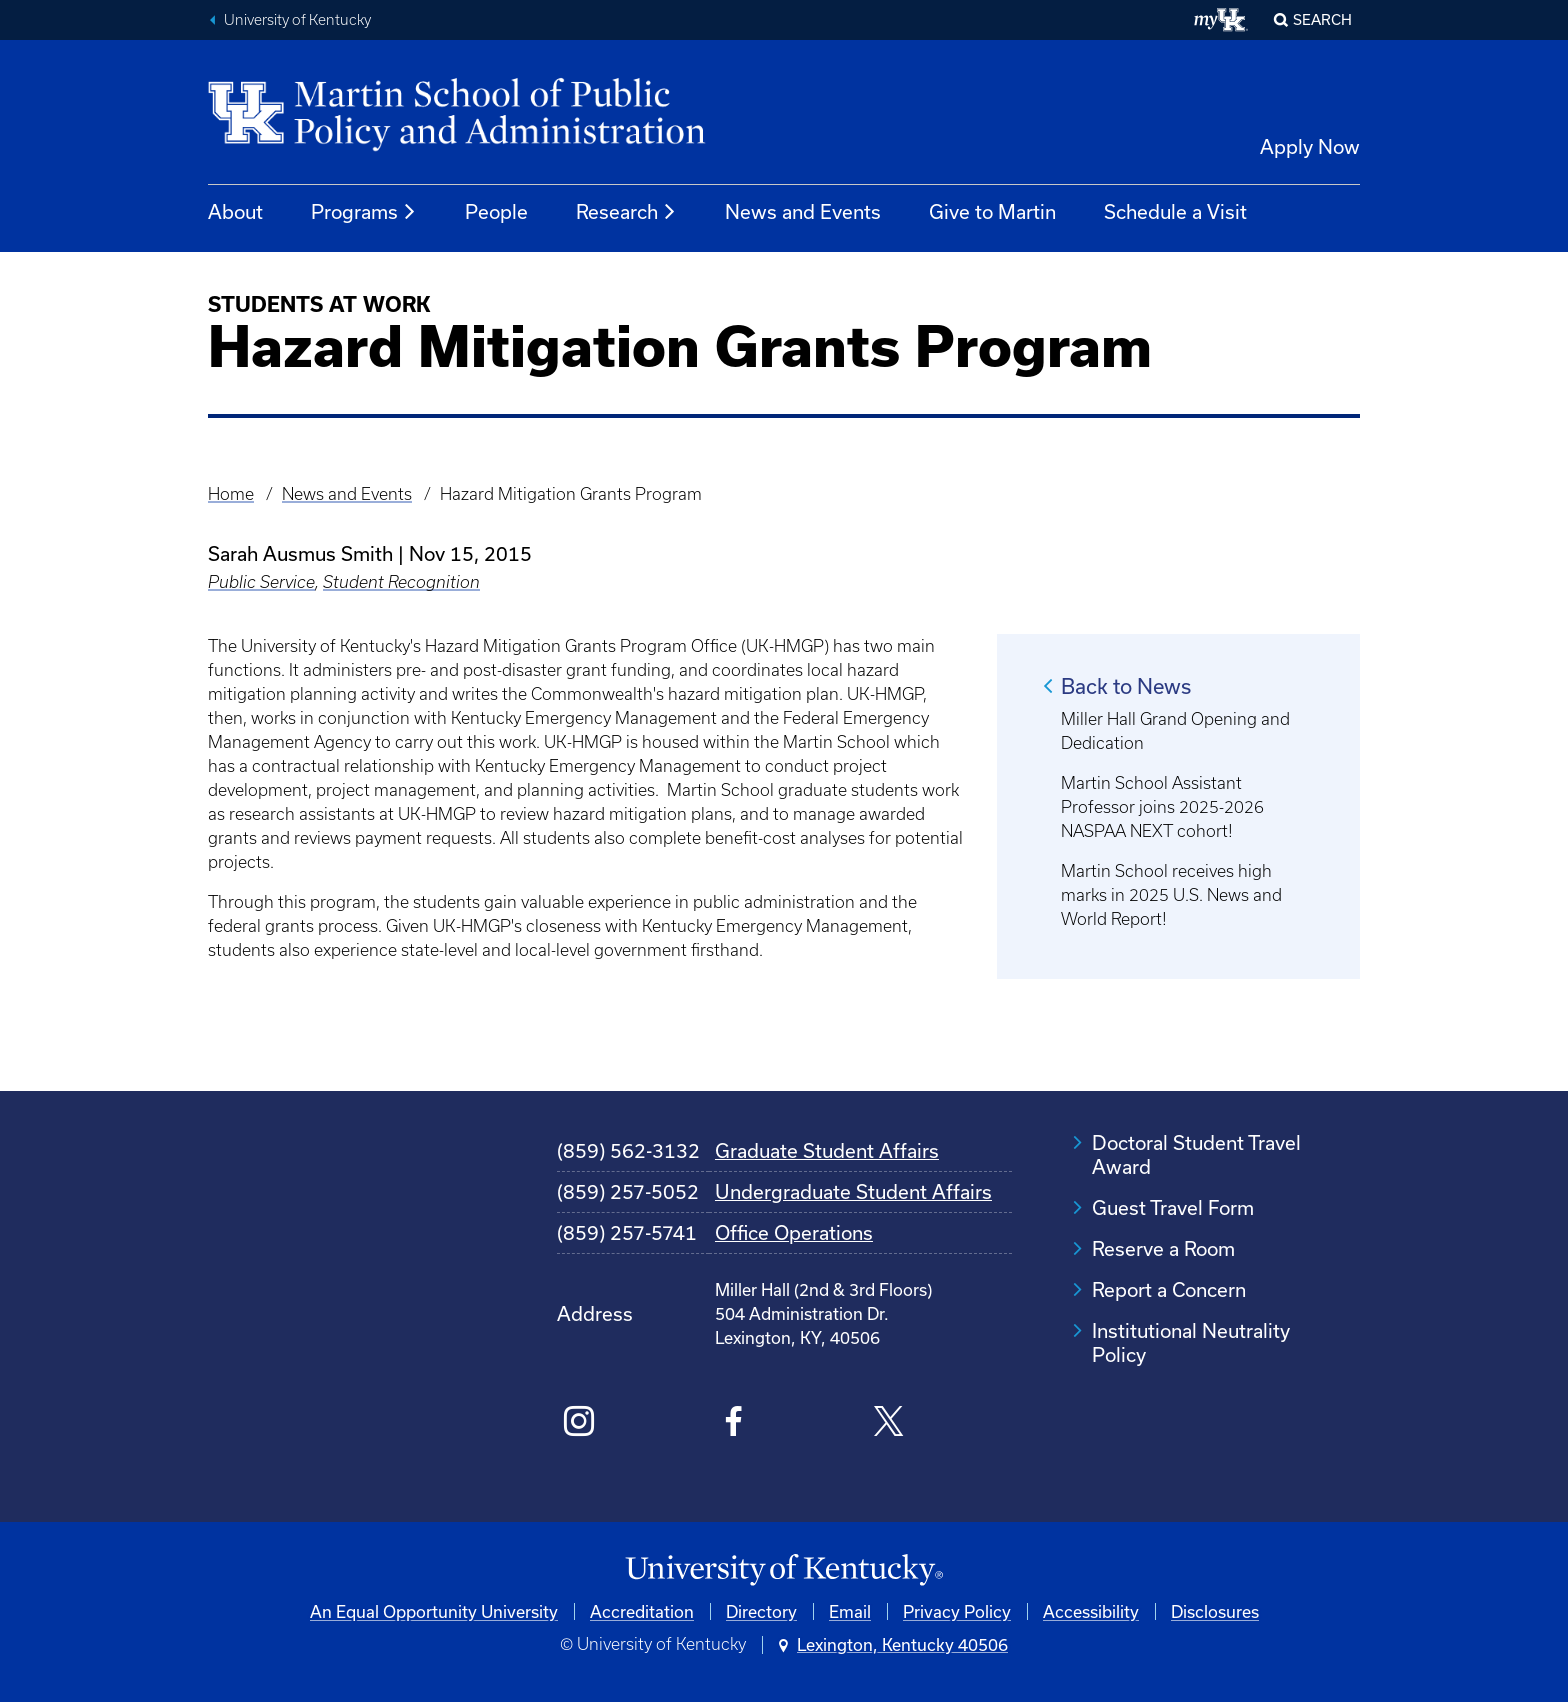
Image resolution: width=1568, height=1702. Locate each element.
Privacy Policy (957, 1611)
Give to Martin (992, 211)
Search (1322, 19)
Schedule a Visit (1175, 211)
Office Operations (794, 1232)
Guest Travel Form (1173, 1207)
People (496, 211)
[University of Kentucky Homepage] (784, 1570)
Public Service (261, 582)
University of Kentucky (297, 20)
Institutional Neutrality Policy (1191, 1342)
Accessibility (1091, 1611)
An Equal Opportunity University (434, 1611)
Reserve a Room (1163, 1248)
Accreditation (642, 1611)
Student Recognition (401, 582)
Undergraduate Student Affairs (853, 1191)
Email (850, 1611)
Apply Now (1310, 146)
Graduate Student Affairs (827, 1150)
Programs (364, 212)
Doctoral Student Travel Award (1196, 1154)
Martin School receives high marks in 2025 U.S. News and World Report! (1171, 895)
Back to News (1126, 686)
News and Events (803, 211)
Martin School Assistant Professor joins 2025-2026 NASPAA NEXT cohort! (1162, 807)
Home (231, 494)
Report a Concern (1169, 1289)
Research (626, 212)
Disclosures (1215, 1611)
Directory (761, 1611)
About (235, 211)
